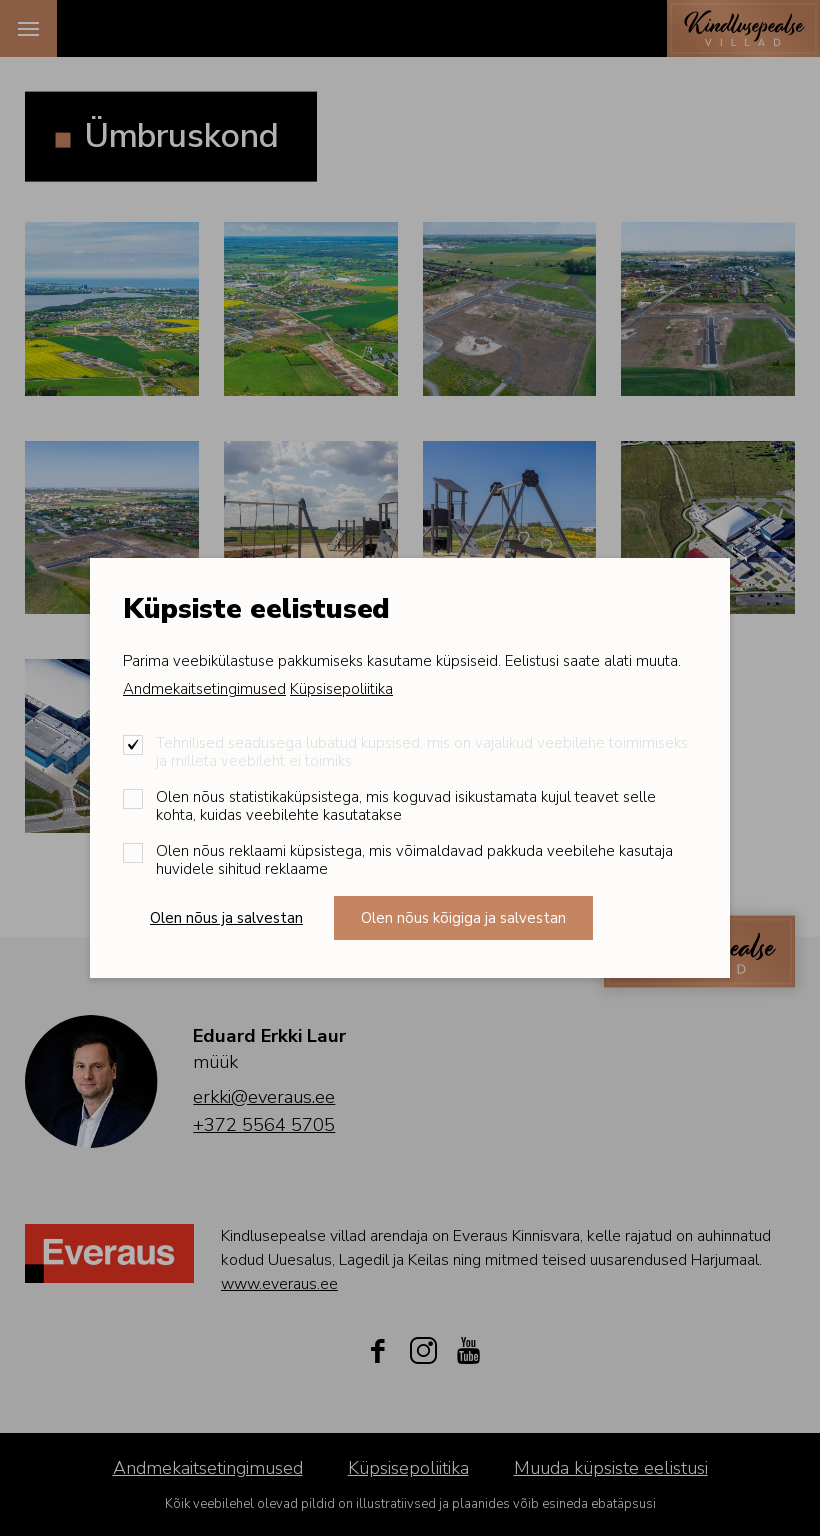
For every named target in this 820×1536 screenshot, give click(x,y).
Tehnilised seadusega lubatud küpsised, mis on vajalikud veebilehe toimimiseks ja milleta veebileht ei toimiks (422, 752)
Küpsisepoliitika (341, 689)
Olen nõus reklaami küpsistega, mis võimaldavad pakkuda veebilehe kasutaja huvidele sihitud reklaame (414, 860)
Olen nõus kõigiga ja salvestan (463, 918)
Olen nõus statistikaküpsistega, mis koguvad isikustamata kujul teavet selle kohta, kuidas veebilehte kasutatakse (406, 806)
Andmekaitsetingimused (204, 689)
